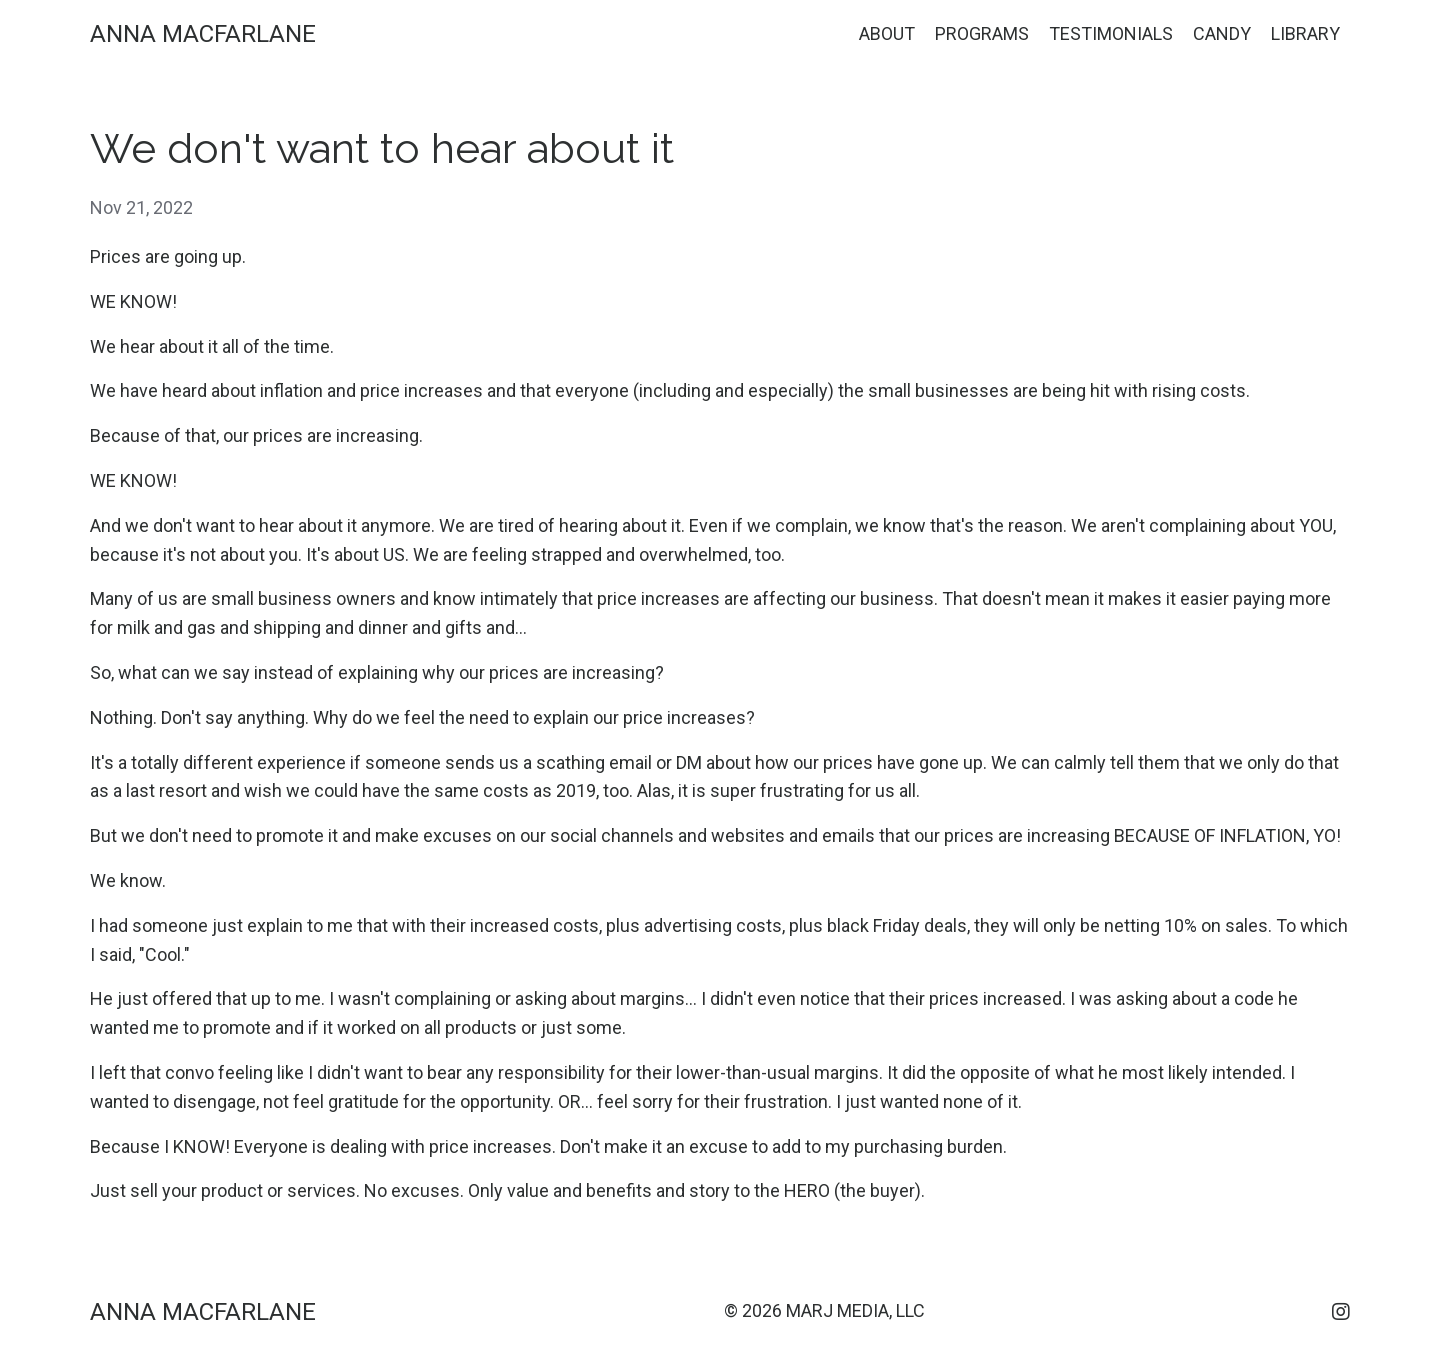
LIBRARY (1305, 33)
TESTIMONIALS (1111, 33)
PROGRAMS (982, 33)
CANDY (1222, 33)
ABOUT (887, 33)
